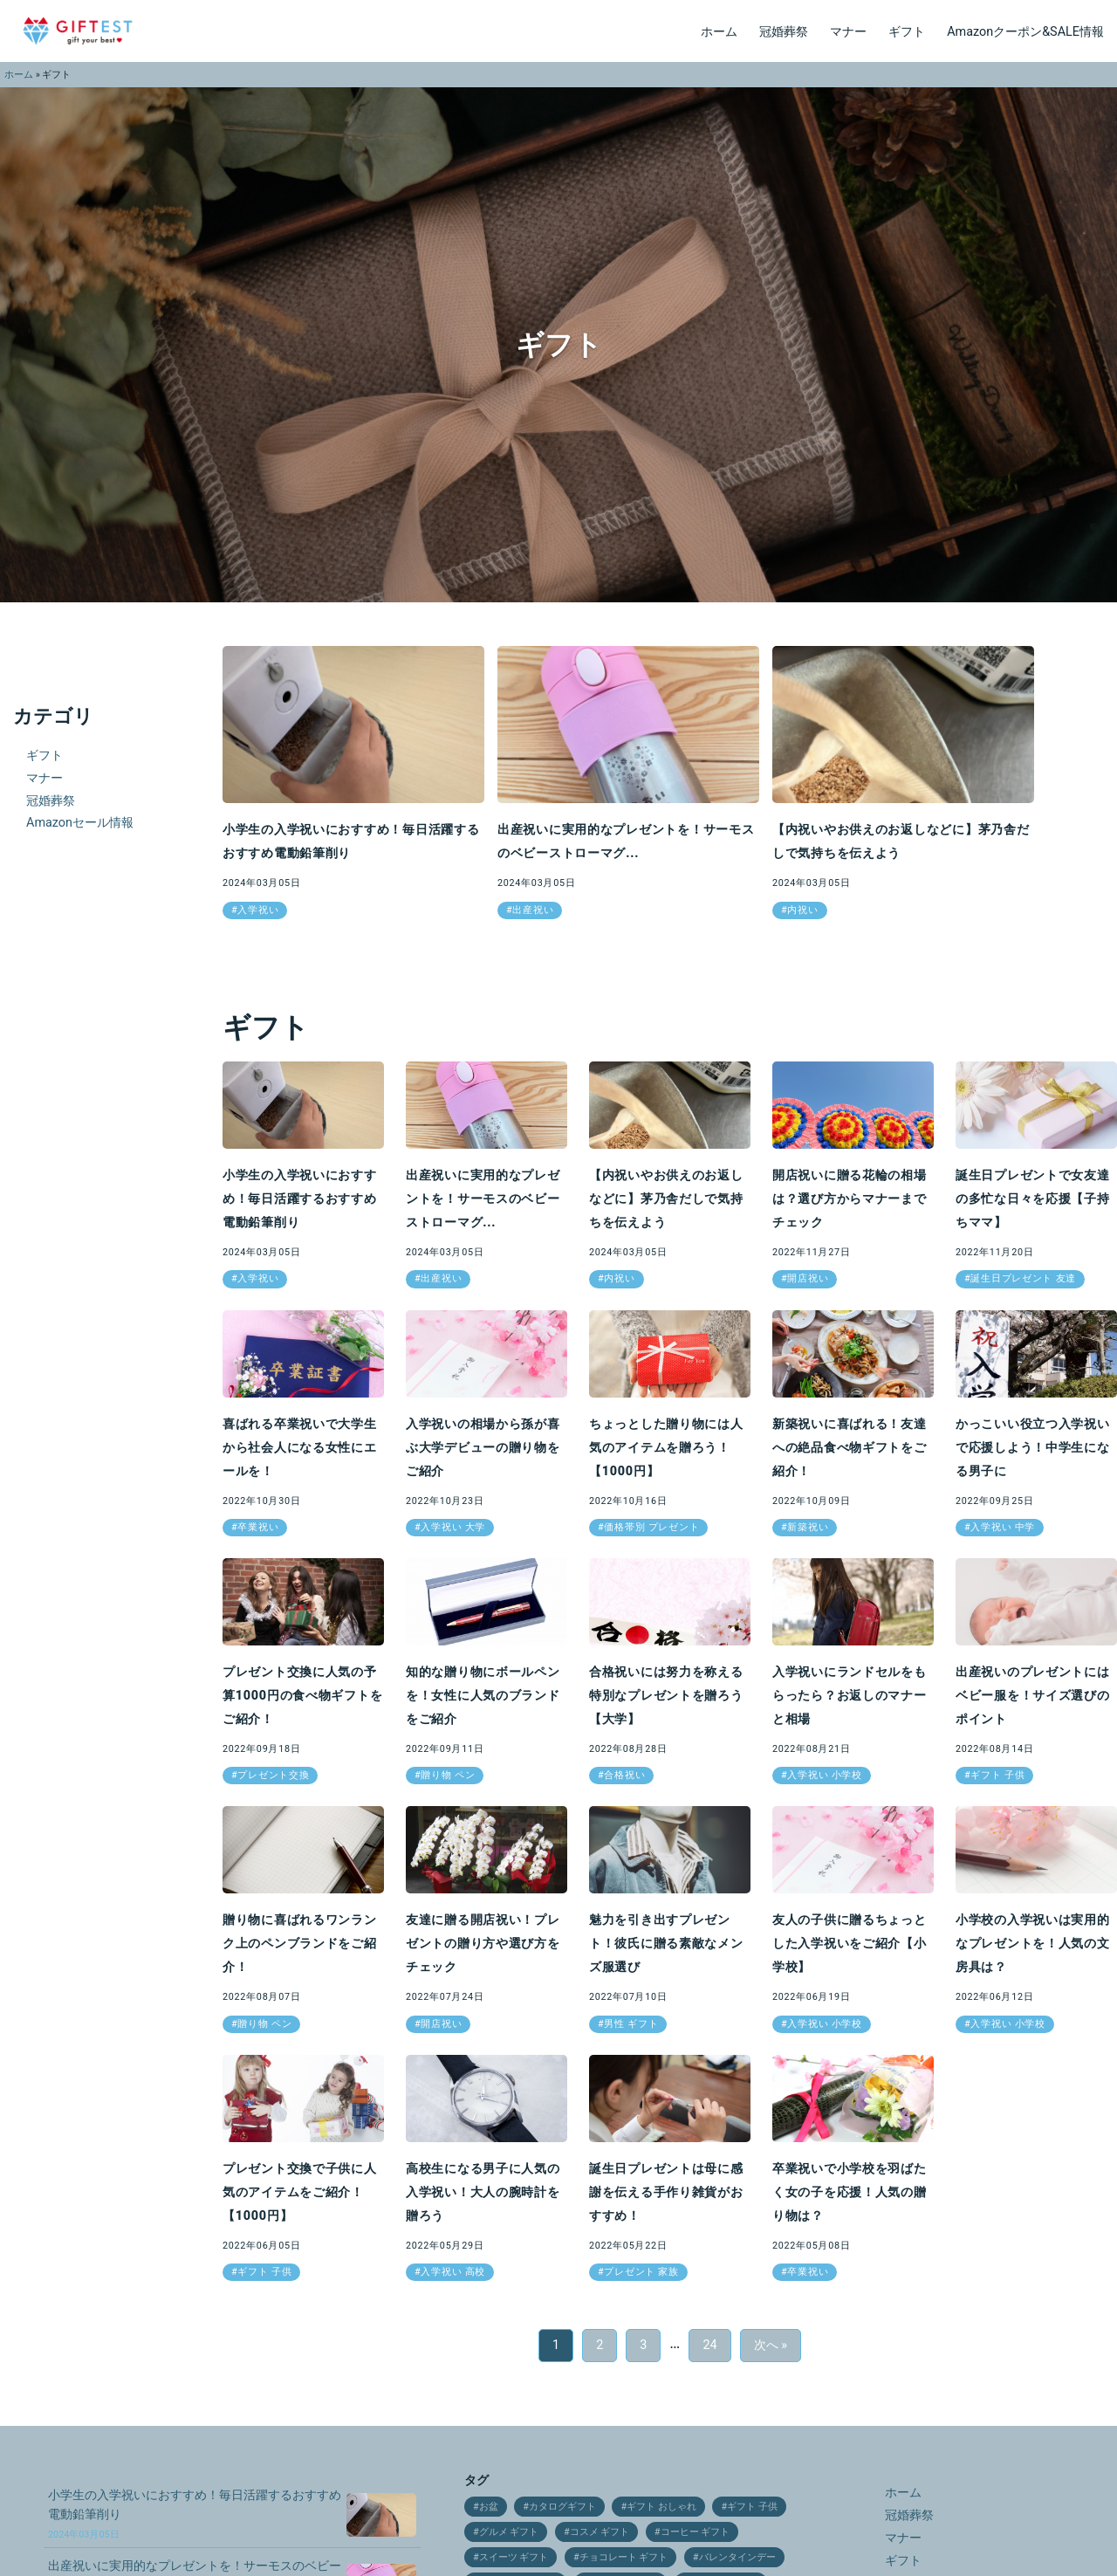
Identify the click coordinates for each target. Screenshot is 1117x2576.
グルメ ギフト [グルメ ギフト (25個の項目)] (509, 2532)
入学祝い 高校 (453, 2271)
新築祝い (807, 1527)
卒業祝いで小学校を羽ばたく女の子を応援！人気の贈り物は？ (849, 2192)
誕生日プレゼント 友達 (1023, 1278)
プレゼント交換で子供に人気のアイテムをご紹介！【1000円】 (300, 2192)
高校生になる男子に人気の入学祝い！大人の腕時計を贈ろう (483, 2192)
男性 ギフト (631, 2024)
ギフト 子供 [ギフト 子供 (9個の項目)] (752, 2506)
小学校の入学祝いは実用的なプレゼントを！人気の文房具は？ (1033, 1944)
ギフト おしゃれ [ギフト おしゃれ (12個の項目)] (661, 2506)
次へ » (770, 2345)
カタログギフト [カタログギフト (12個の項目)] (562, 2506)
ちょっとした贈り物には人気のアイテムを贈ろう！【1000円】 (666, 1448)
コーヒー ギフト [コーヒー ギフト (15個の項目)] (695, 2532)
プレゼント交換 (273, 1775)
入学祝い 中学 (1002, 1527)
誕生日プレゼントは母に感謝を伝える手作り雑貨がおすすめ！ (666, 2192)
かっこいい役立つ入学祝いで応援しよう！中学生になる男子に (1033, 1448)
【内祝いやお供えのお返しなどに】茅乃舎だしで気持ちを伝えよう (666, 1199)
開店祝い (807, 1278)
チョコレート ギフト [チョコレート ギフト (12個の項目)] (623, 2557)
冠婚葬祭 (783, 31)
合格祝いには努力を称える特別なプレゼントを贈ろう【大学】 (666, 1696)
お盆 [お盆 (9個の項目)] (488, 2506)
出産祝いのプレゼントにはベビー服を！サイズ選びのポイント (1033, 1696)
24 (709, 2345)
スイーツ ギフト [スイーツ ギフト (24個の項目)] (514, 2557)
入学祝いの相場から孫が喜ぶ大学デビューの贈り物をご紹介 (483, 1448)
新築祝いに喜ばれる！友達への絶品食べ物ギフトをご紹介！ (849, 1448)
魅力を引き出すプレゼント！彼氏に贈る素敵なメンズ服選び (666, 1944)
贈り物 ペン (448, 1775)
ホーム (719, 31)
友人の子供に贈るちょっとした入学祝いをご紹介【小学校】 (849, 1944)
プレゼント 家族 (641, 2271)
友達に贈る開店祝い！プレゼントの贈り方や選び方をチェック (483, 1944)
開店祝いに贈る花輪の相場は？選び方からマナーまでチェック (849, 1199)
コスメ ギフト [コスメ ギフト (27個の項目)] (600, 2532)
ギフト (906, 31)
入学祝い (257, 910)
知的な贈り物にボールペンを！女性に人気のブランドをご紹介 (483, 1696)
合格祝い (624, 1775)
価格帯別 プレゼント (651, 1527)
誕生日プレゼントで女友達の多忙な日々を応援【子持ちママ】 (1033, 1199)
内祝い (802, 910)
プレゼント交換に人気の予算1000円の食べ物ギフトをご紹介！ (302, 1696)
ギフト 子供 (997, 1775)
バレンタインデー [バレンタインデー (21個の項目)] (737, 2557)
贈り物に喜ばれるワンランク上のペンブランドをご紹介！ (300, 1944)
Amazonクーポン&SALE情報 (1025, 31)
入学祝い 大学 (453, 1527)
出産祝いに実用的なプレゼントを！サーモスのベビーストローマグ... (483, 1199)
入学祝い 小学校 (824, 1775)
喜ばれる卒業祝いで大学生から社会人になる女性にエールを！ (300, 1448)
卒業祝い (257, 1527)
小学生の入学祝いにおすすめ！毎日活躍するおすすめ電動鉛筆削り (300, 1199)
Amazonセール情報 (80, 822)
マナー (848, 31)
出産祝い (532, 910)
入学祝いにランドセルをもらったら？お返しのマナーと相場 (849, 1696)
